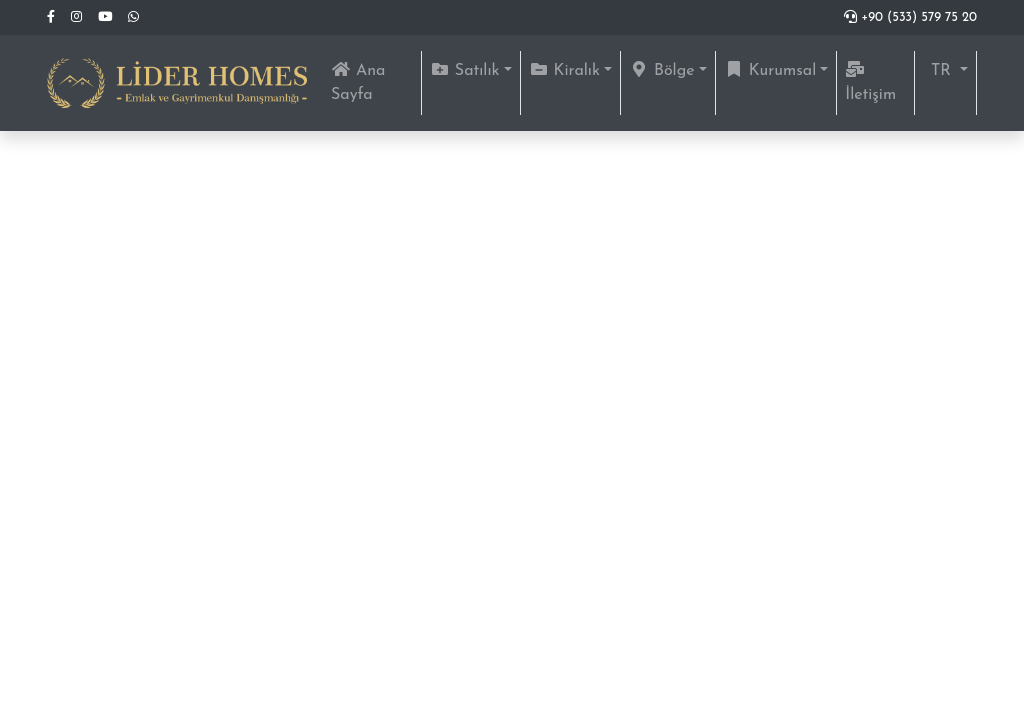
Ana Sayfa (376, 82)
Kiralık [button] (564, 70)
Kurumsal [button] (770, 70)
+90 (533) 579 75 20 (910, 17)
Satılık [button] (465, 70)
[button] (945, 71)
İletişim (870, 82)
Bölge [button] (662, 70)
